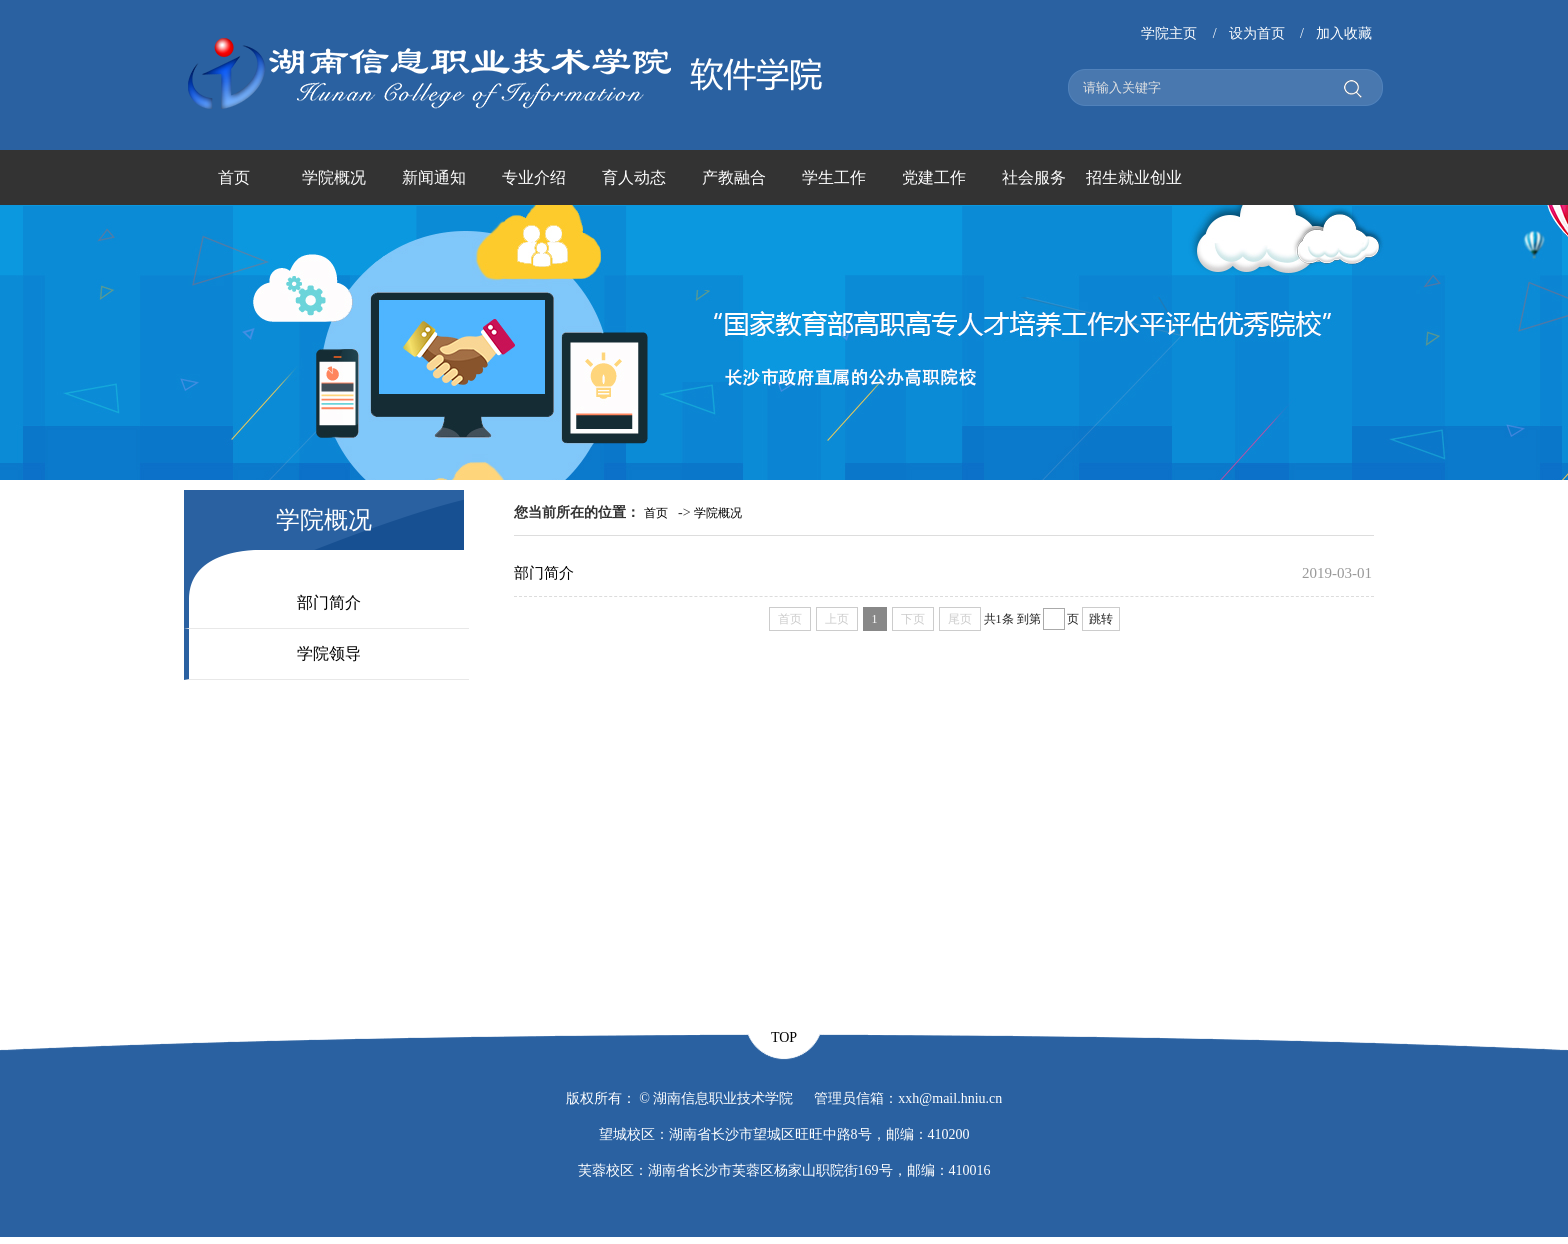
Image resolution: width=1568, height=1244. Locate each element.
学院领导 (329, 653)
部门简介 (329, 602)
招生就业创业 (1134, 177)
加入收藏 (1344, 33)
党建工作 (934, 177)
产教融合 (734, 177)
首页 (234, 177)
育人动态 (634, 177)
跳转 (1101, 619)
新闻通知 (434, 177)
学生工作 (834, 177)
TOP (784, 1037)
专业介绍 (534, 177)
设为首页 (1257, 33)
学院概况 (334, 177)
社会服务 (1034, 177)
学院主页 (1169, 33)
